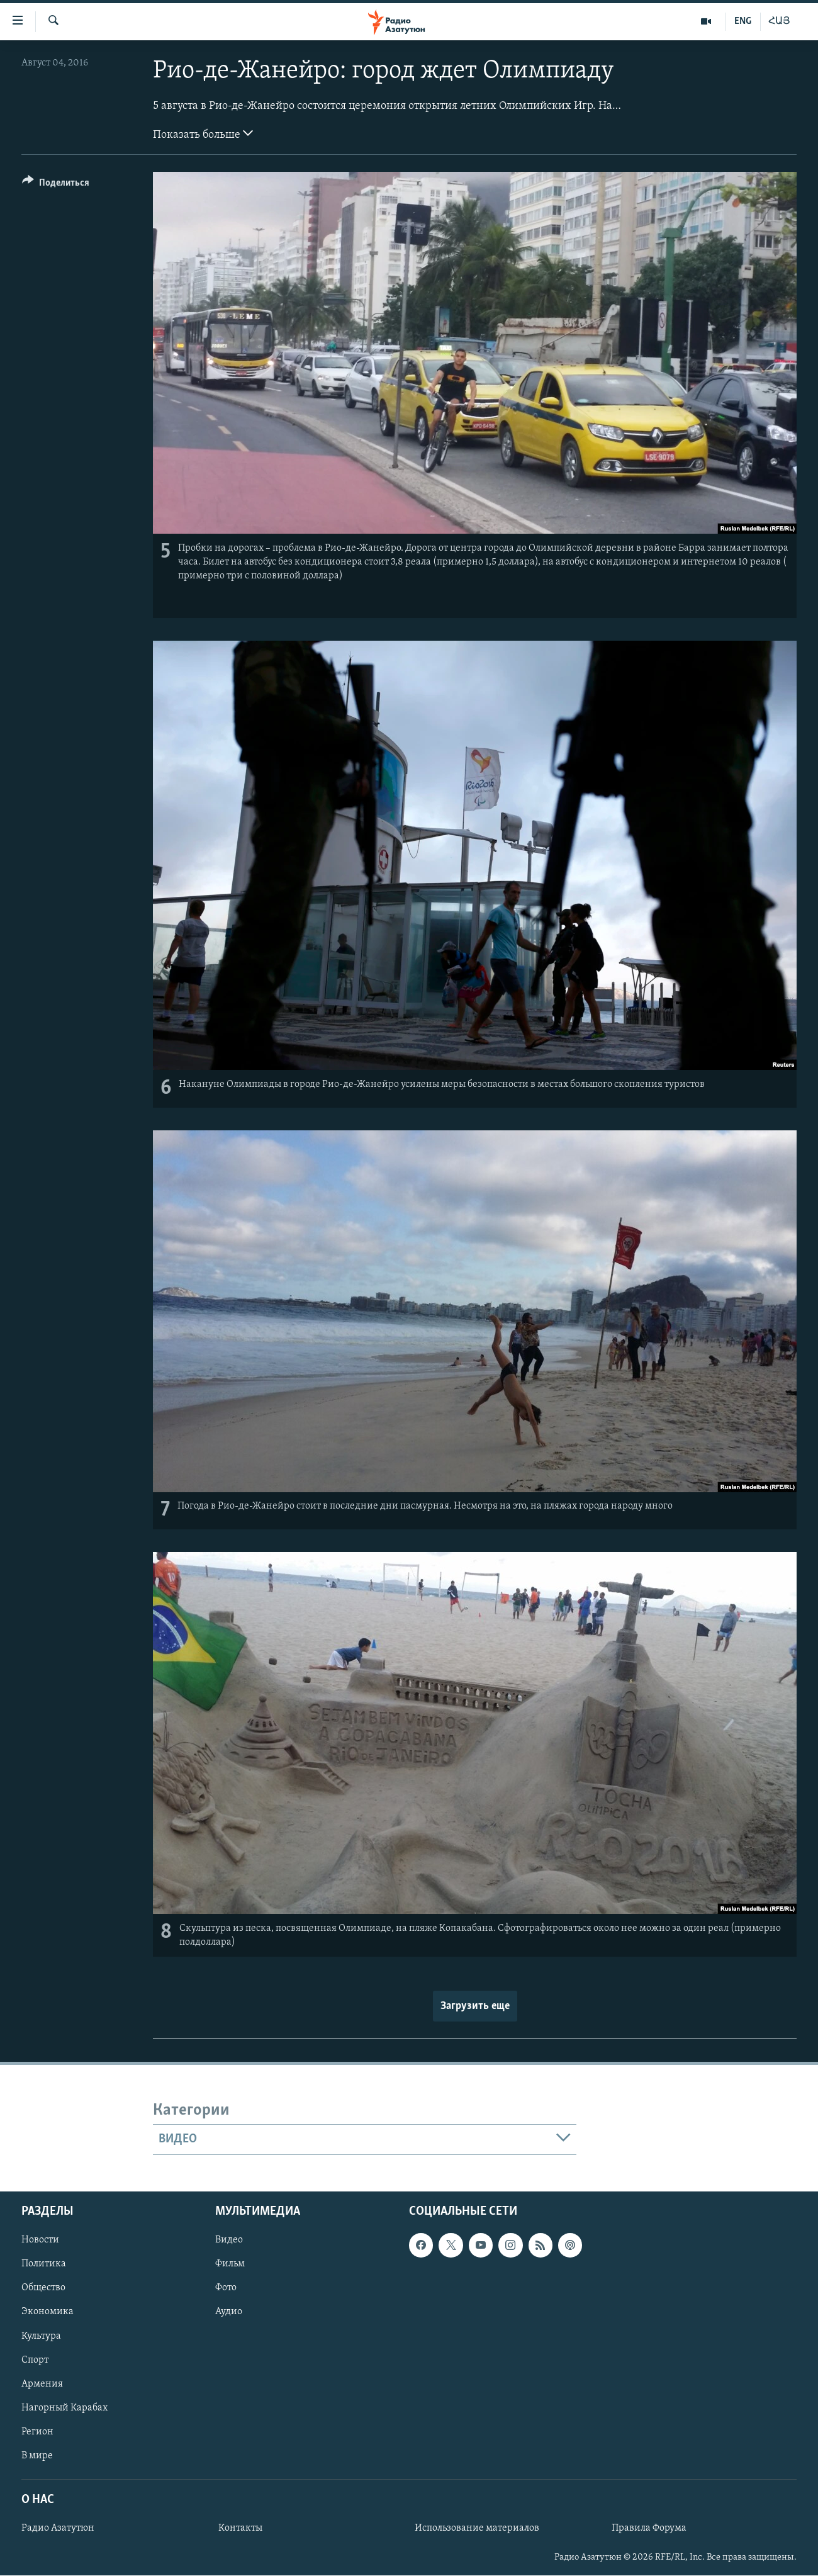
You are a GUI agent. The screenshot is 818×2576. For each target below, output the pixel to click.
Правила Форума (649, 2528)
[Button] (55, 185)
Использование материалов (477, 2528)
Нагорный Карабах (64, 2407)
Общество (43, 2288)
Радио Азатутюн (57, 2528)
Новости (40, 2240)
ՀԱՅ (779, 21)
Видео (229, 2240)
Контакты (240, 2528)
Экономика (47, 2312)
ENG (742, 21)
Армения (42, 2383)
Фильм (230, 2264)
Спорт (34, 2359)
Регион (37, 2431)
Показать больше (203, 133)
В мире (37, 2455)
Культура (41, 2336)
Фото (226, 2288)
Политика (43, 2264)
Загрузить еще (475, 2006)
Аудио (228, 2312)
